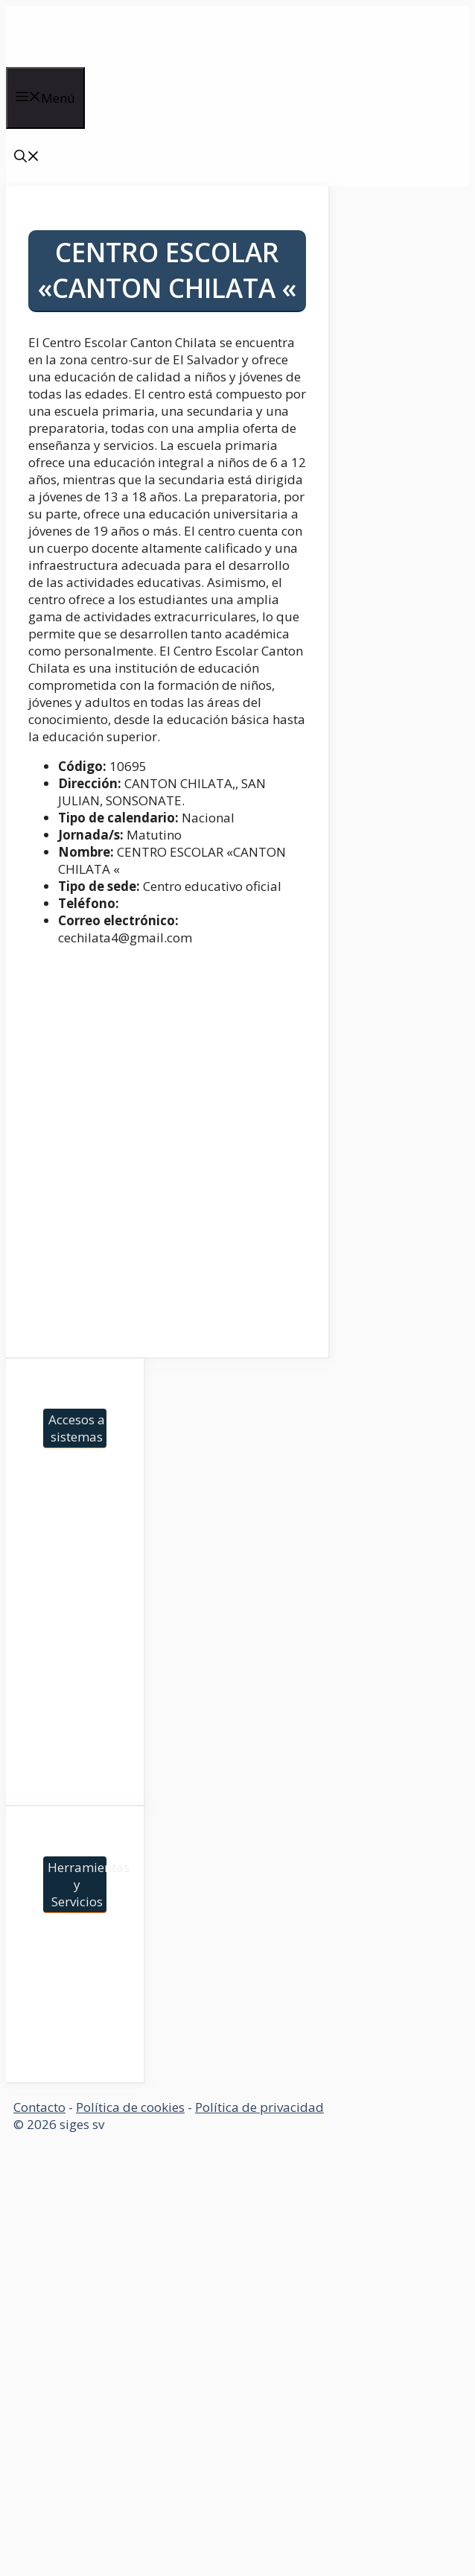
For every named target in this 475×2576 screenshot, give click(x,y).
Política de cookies (130, 2107)
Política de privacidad (259, 2107)
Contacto (39, 2107)
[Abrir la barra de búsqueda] (27, 157)
